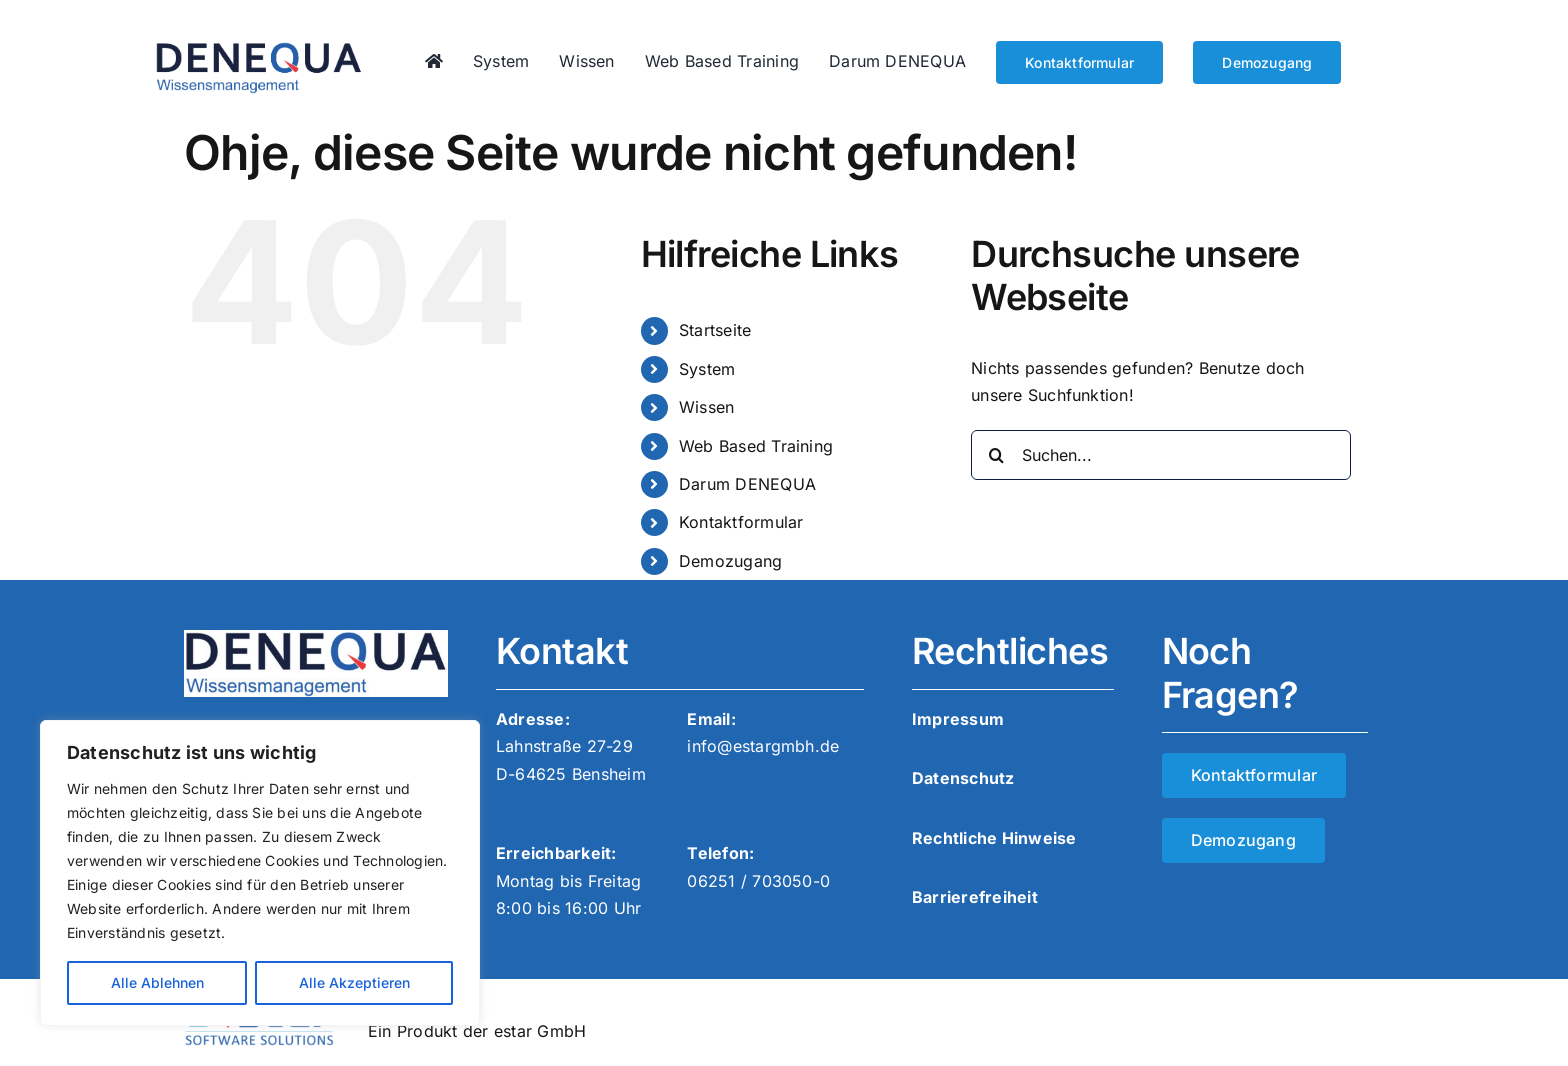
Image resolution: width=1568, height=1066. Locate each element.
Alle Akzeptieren (354, 982)
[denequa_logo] (259, 49)
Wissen (706, 407)
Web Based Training (756, 446)
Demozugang (730, 561)
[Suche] (996, 455)
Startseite (715, 330)
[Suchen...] (1161, 455)
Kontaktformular (741, 522)
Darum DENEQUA (747, 484)
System (707, 369)
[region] (260, 873)
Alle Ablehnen (157, 982)
